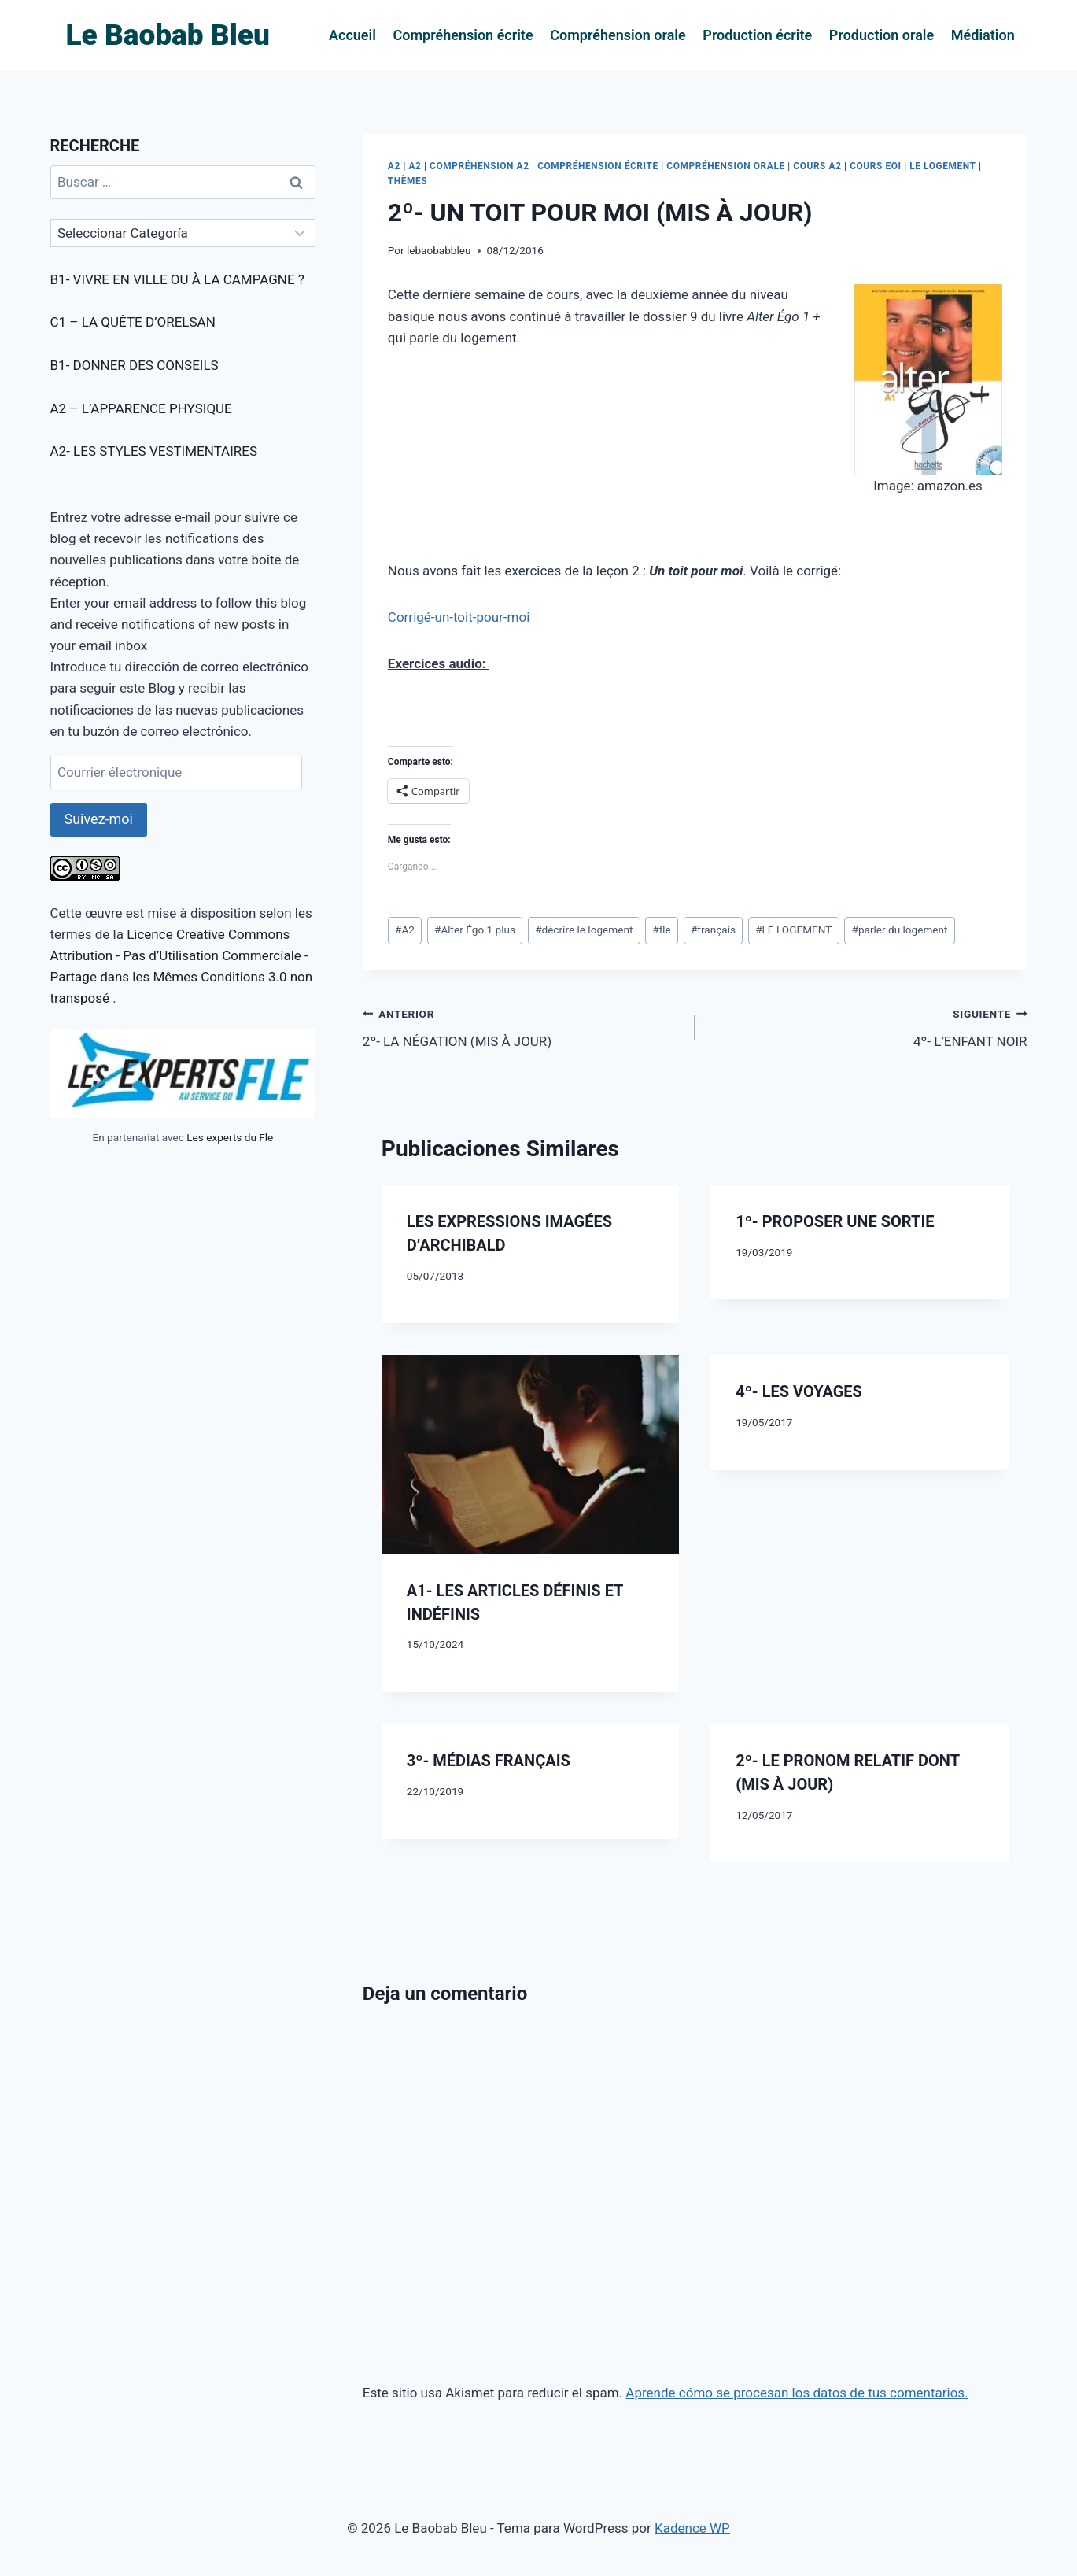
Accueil (352, 35)
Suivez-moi (99, 819)
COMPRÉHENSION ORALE (725, 166)
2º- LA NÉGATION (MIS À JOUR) (522, 1026)
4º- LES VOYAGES (799, 1391)
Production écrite (757, 35)
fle (661, 929)
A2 (394, 166)
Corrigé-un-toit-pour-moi (458, 617)
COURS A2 (817, 166)
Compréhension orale (618, 35)
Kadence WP (692, 2528)
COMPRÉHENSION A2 (479, 166)
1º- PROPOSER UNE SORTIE (835, 1221)
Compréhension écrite (463, 35)
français (713, 929)
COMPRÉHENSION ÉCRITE (597, 166)
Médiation (983, 35)
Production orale (881, 35)
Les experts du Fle (229, 1137)
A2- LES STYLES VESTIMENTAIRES (154, 451)
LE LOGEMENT (942, 166)
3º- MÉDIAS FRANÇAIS (488, 1760)
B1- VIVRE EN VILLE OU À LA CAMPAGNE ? (177, 279)
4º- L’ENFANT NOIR (867, 1026)
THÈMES (407, 181)
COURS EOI (875, 166)
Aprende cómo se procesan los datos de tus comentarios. (796, 2392)
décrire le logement (584, 929)
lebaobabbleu (439, 250)
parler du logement (900, 929)
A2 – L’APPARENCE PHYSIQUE (141, 408)
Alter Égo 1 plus (474, 929)
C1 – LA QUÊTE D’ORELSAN (133, 322)
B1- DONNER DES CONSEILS (134, 365)
